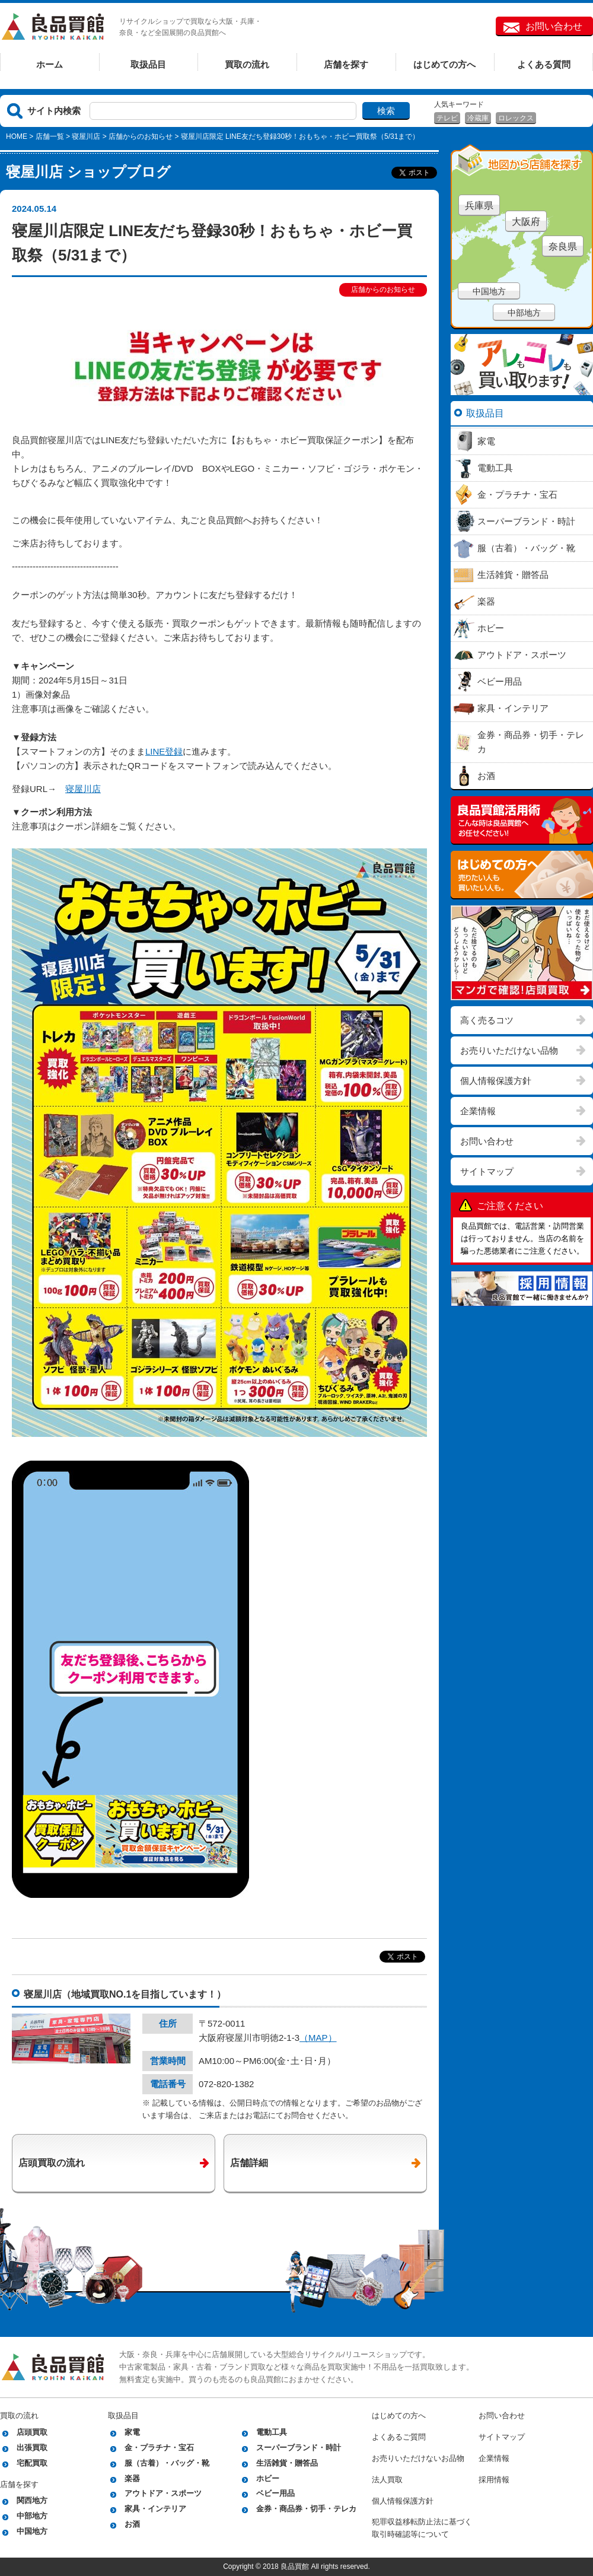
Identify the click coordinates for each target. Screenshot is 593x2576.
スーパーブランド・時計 (298, 2447)
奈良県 (563, 246)
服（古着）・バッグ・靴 (167, 2463)
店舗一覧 (50, 136)
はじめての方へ (444, 64)
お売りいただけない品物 (509, 1050)
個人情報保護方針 (495, 1081)
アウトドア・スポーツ (163, 2493)
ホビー (267, 2478)
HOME (16, 136)
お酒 (132, 2524)
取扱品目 (148, 64)
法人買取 (387, 2479)
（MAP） (318, 2038)
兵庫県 (479, 206)
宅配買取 (32, 2463)
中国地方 (489, 291)
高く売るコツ (487, 1020)
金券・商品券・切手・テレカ (306, 2508)
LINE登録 (164, 751)
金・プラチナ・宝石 (159, 2447)
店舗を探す (346, 64)
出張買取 (32, 2447)
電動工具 (271, 2432)
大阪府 (526, 222)
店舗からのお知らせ (141, 136)
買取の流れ (247, 64)
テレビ (447, 118)
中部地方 (524, 312)
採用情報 (494, 2479)
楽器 (132, 2478)
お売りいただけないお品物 (418, 2458)
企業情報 (478, 1111)
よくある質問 (543, 64)
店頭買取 (32, 2432)
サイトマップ (487, 1171)
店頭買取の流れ (51, 2163)
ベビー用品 (275, 2493)
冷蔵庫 (478, 118)
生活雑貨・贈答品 (287, 2463)
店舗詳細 (249, 2163)
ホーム (49, 64)
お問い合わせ (553, 26)
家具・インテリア (155, 2508)
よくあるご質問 (399, 2436)
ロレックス (516, 118)
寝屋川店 (86, 136)
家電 (132, 2432)
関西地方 (32, 2500)
